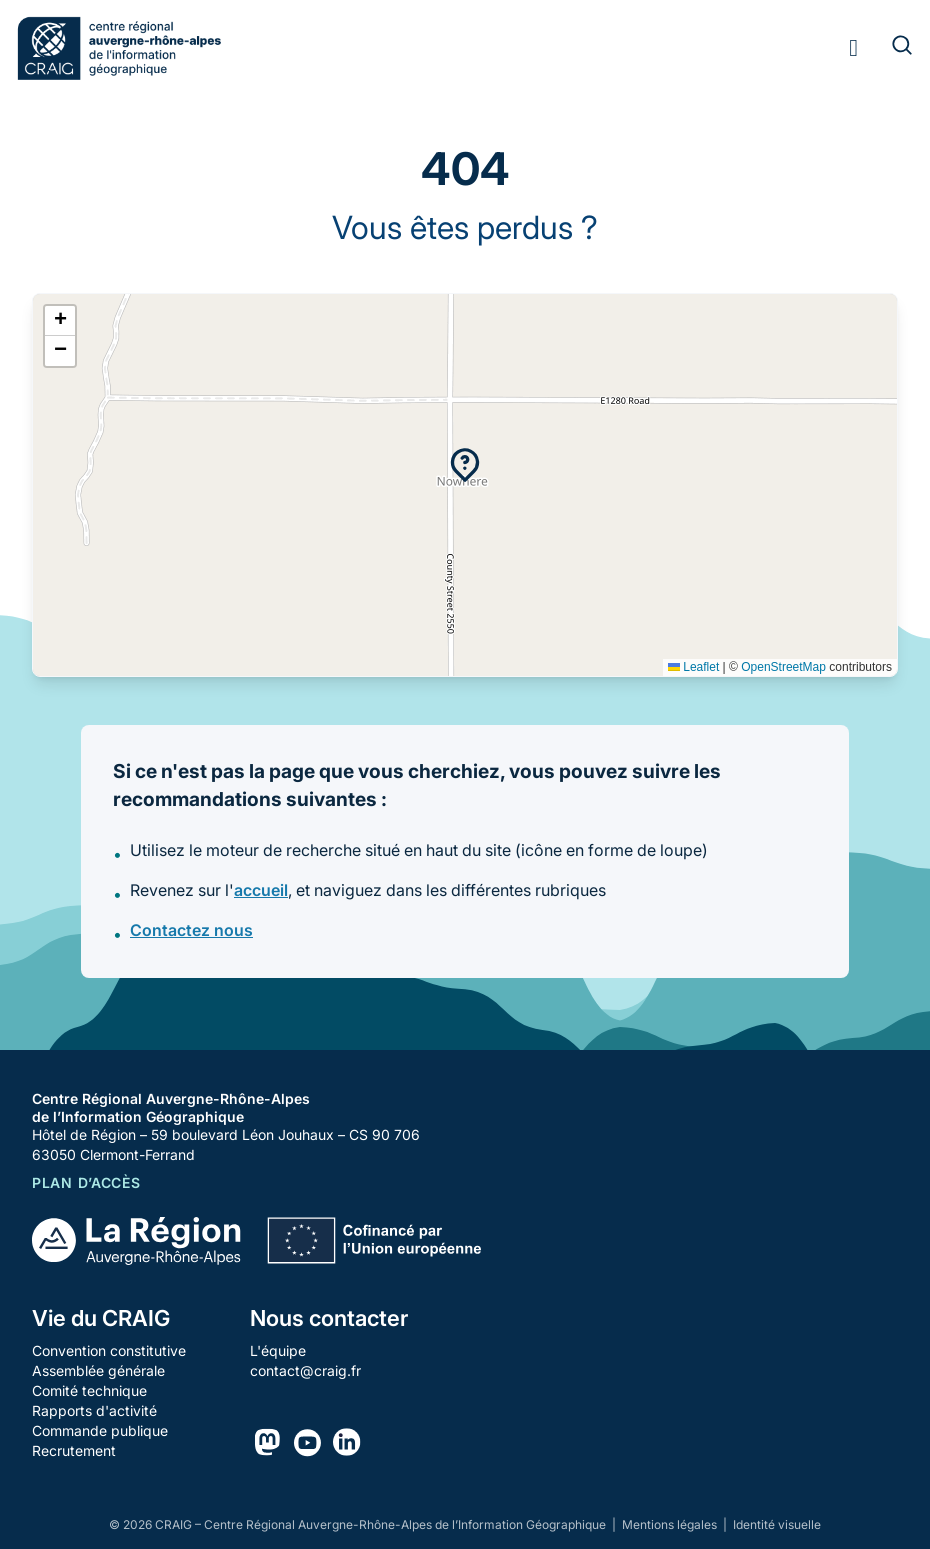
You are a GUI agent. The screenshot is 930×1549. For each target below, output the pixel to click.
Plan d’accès (86, 1182)
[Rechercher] (890, 48)
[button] (465, 465)
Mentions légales (671, 1524)
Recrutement (74, 1450)
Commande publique (100, 1430)
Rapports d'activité (94, 1410)
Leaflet (693, 667)
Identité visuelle (777, 1524)
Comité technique (89, 1390)
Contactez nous (191, 930)
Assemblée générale (98, 1370)
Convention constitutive (109, 1350)
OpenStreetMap (783, 667)
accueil (261, 890)
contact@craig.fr (305, 1370)
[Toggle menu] (853, 48)
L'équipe (278, 1350)
